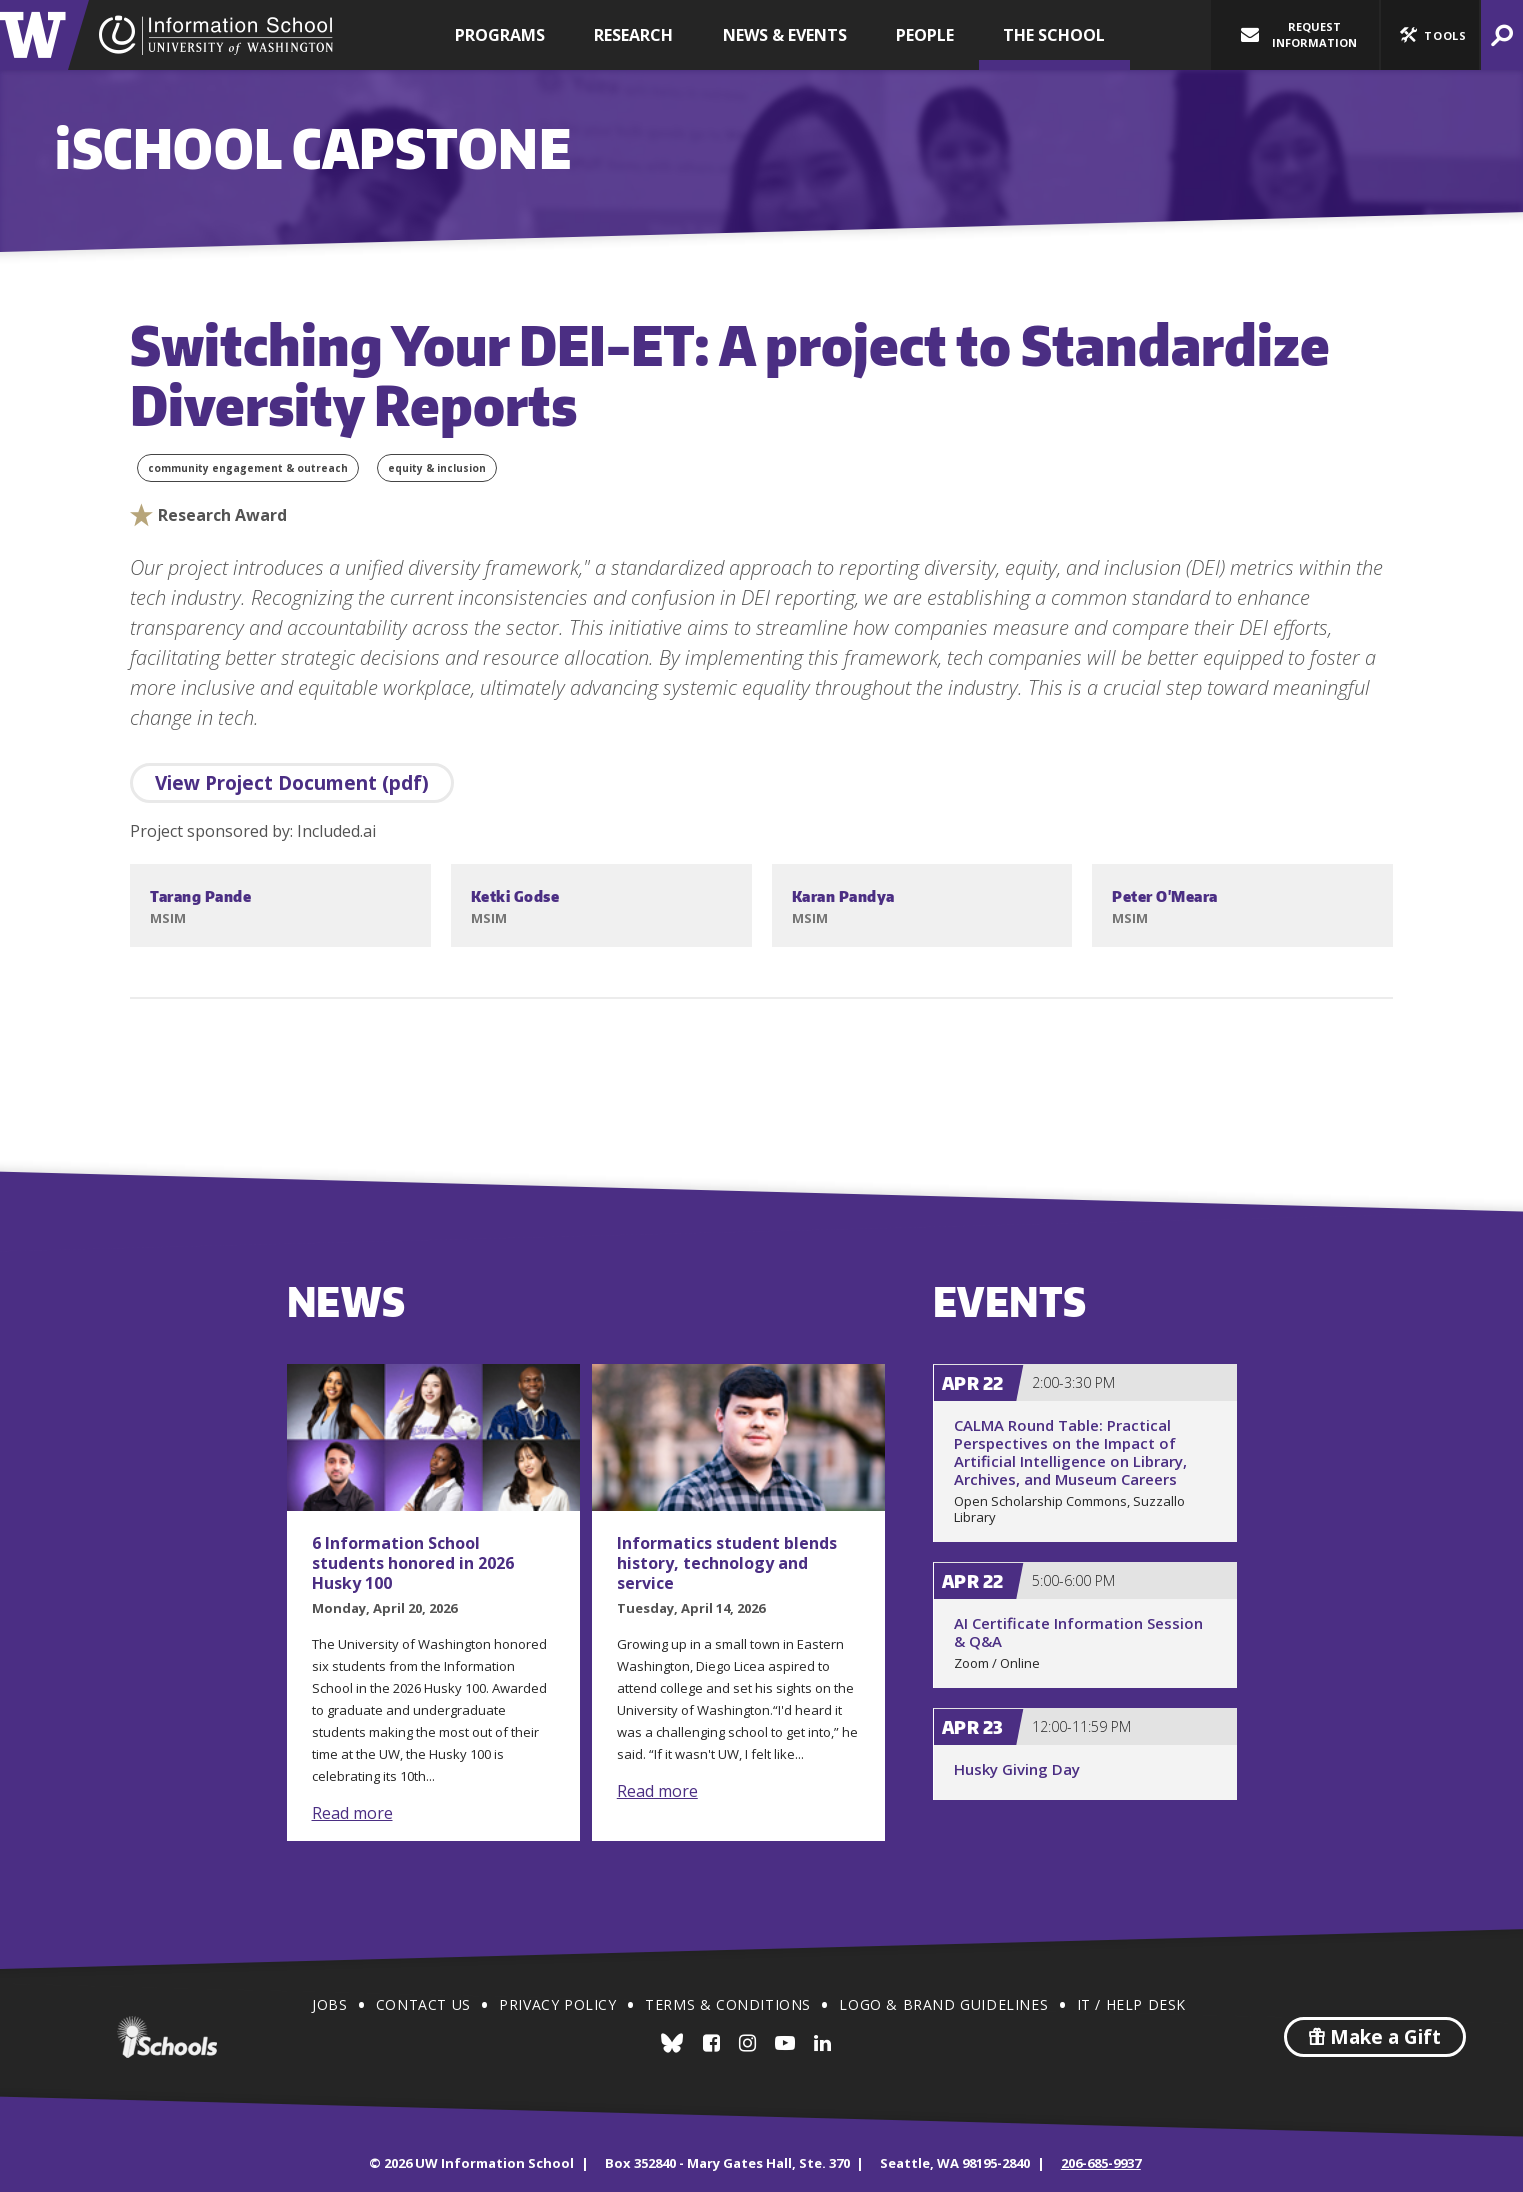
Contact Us (423, 2004)
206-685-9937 (1101, 2163)
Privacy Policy (557, 2004)
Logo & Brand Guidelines (943, 2004)
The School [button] (1054, 35)
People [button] (925, 35)
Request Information (1299, 34)
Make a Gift (1375, 2037)
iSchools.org (167, 2037)
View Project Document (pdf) (292, 783)
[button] (1430, 35)
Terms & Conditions (728, 2004)
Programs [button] (500, 35)
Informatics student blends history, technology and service (727, 1563)
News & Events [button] (785, 35)
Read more (352, 1813)
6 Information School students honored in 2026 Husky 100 (413, 1563)
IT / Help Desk (1131, 2004)
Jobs (329, 2004)
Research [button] (633, 35)
